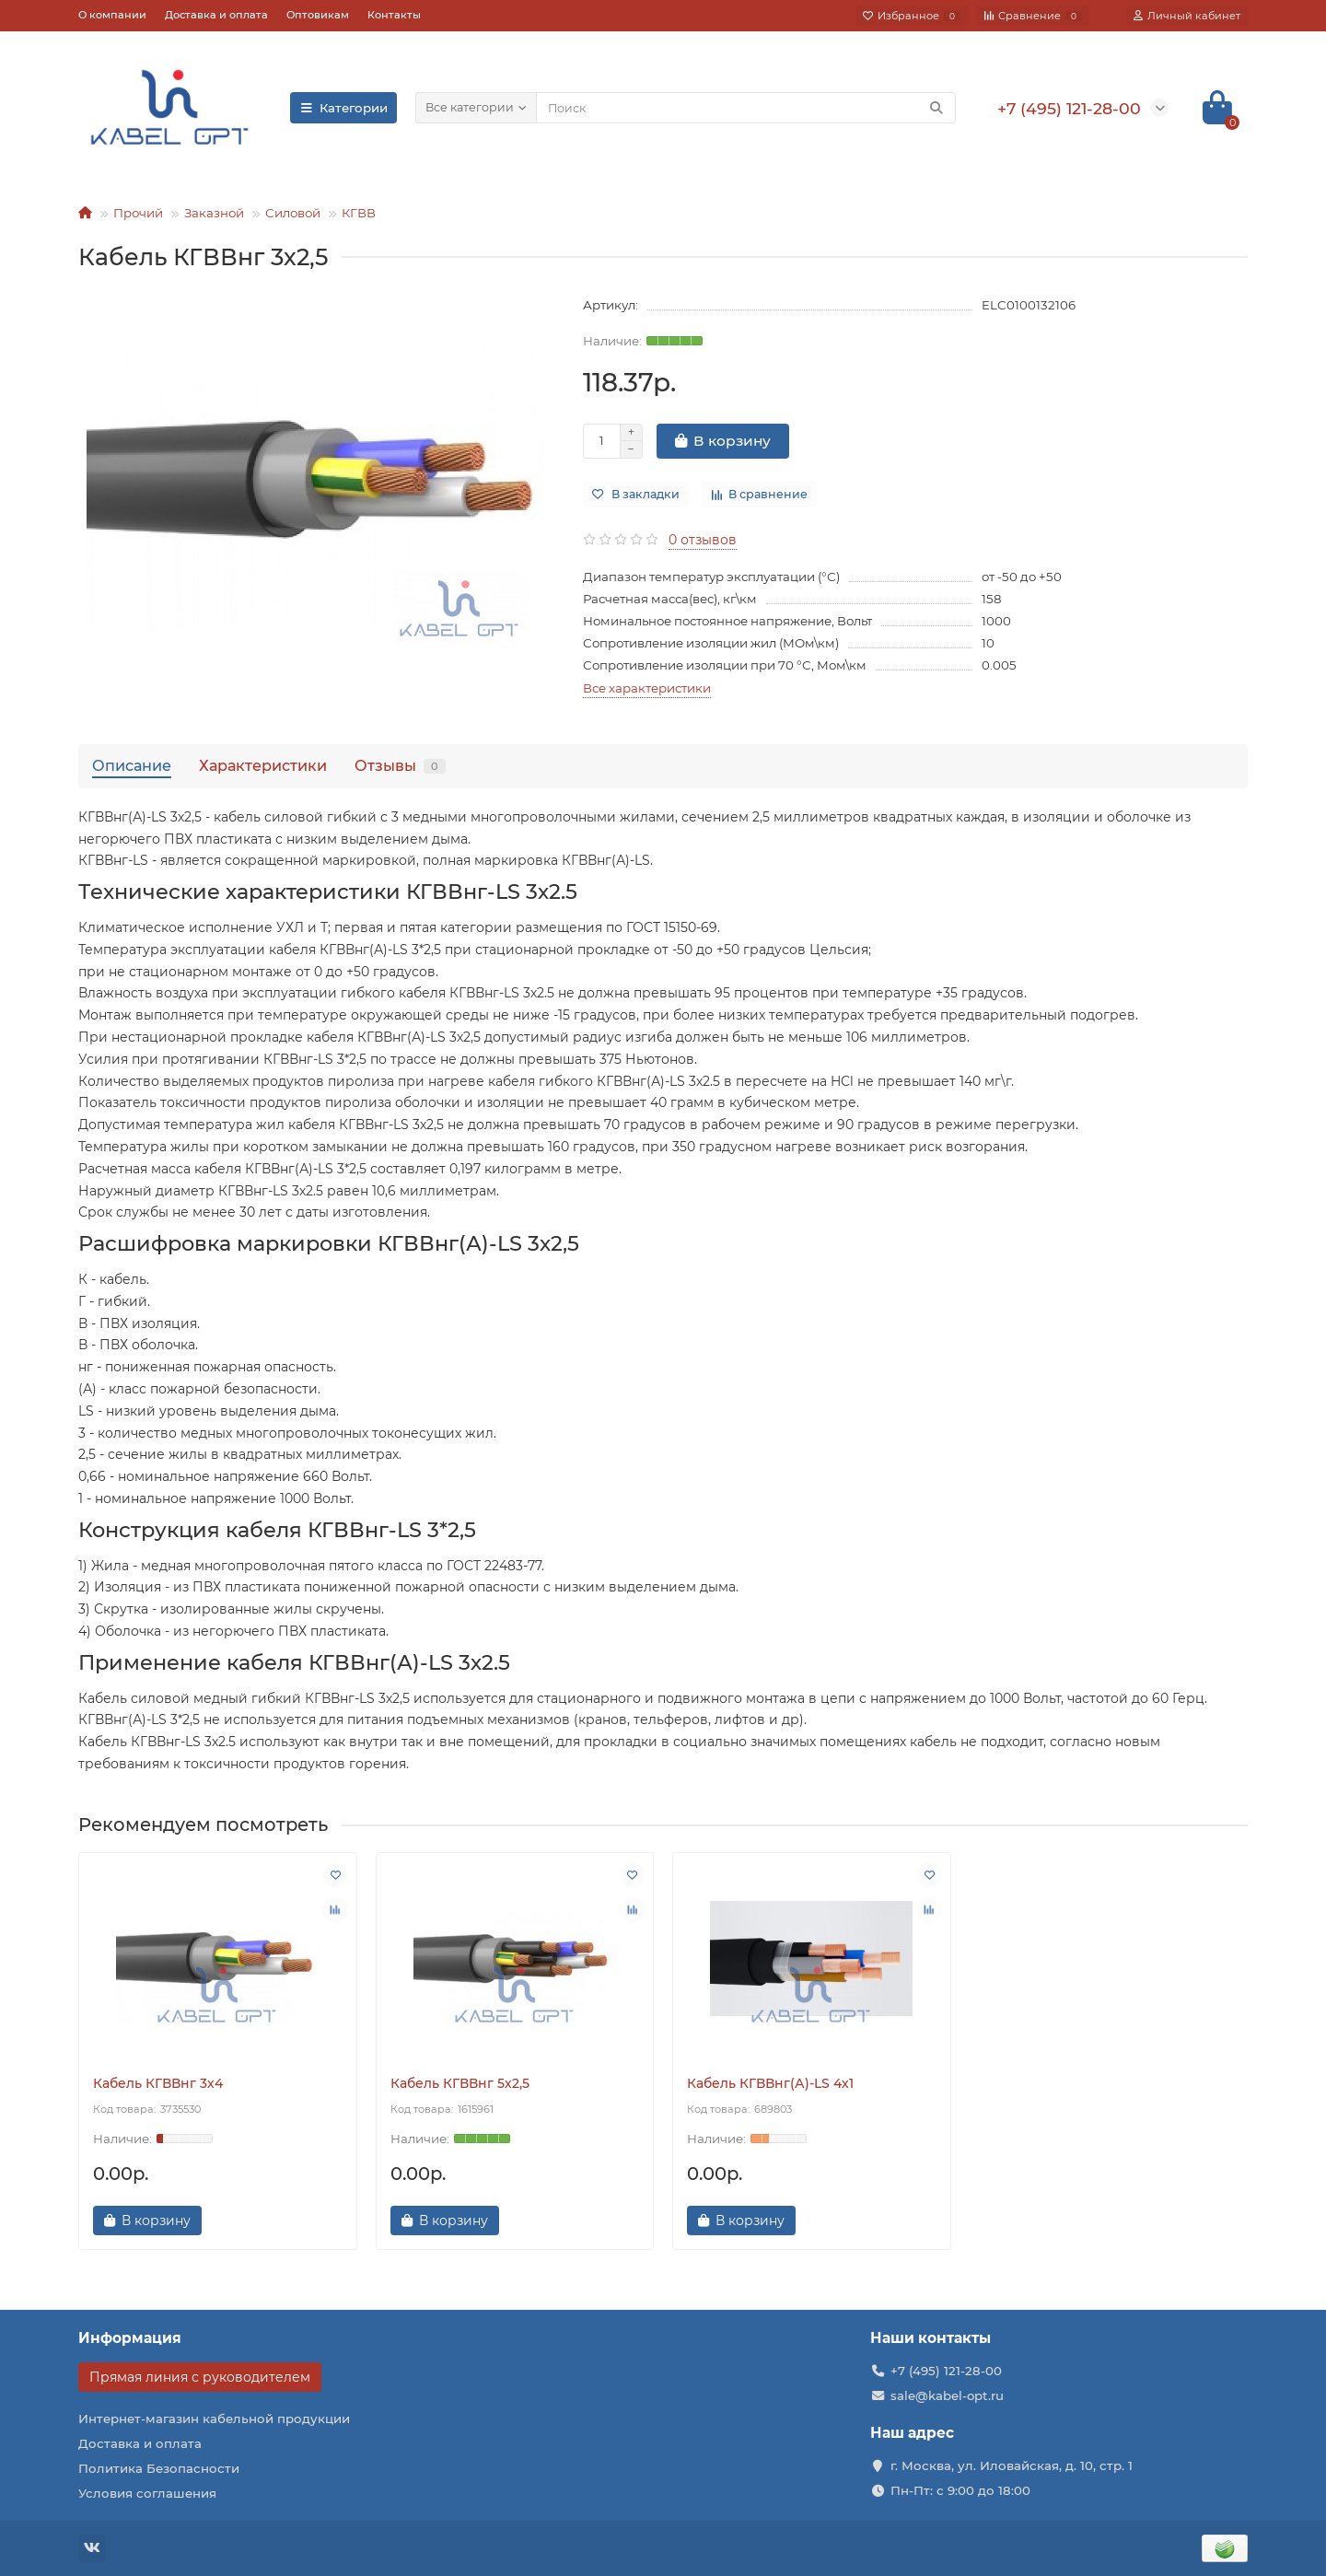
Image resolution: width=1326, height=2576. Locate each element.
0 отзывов (703, 539)
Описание (131, 765)
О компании (112, 14)
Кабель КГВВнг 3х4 (158, 2083)
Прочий (138, 212)
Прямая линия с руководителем (199, 2377)
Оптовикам (317, 14)
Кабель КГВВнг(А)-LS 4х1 (770, 2083)
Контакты (394, 14)
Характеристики (263, 765)
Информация (129, 2338)
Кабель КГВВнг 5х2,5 (459, 2083)
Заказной (214, 212)
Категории (343, 107)
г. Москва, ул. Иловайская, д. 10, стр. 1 (1011, 2465)
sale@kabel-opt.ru (947, 2395)
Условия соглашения (147, 2493)
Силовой (292, 212)
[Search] (746, 107)
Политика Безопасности (158, 2468)
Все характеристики (647, 688)
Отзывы (400, 765)
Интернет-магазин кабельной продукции (214, 2418)
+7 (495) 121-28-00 (946, 2370)
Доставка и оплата (216, 14)
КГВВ (359, 212)
